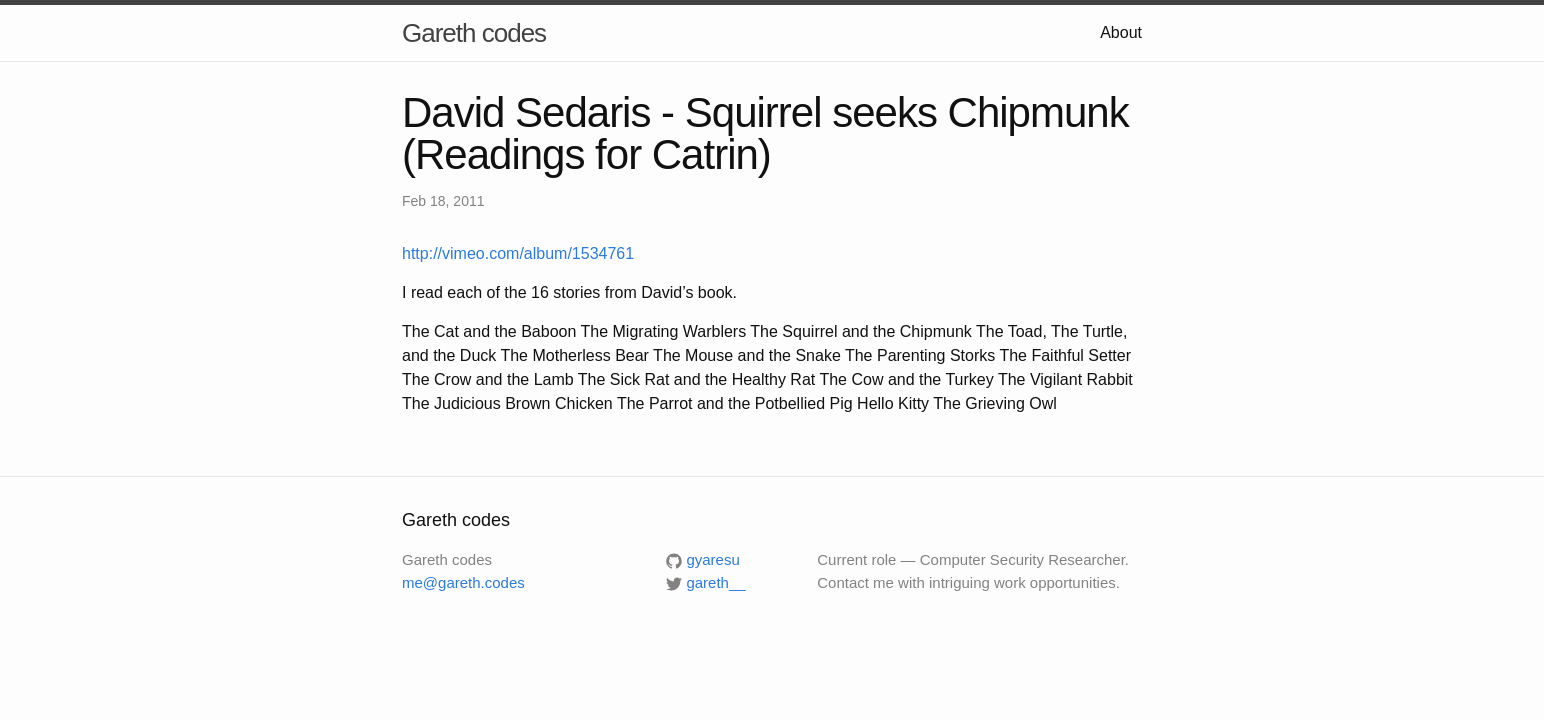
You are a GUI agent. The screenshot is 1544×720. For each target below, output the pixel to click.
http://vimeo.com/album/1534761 (518, 253)
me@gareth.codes (463, 582)
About (1121, 32)
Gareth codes (474, 33)
